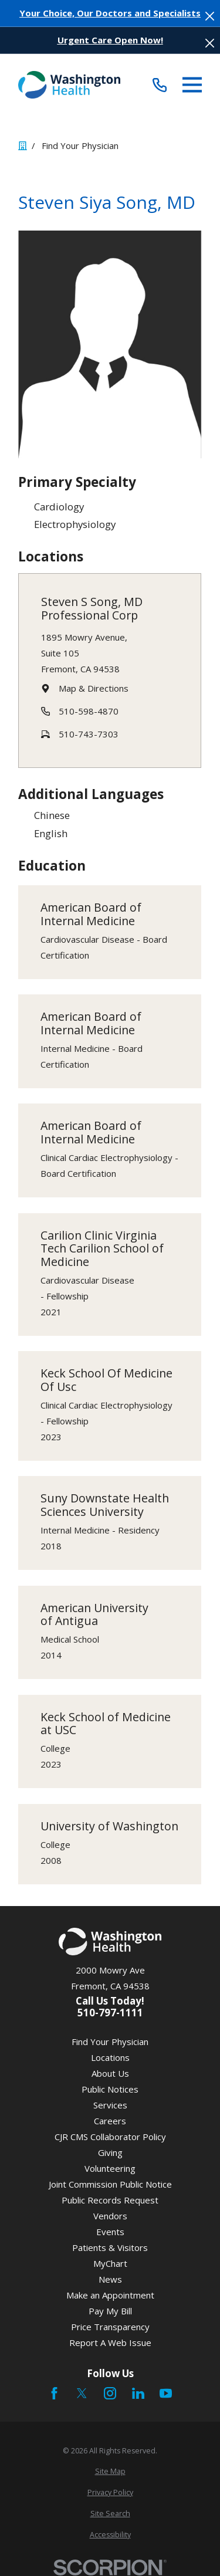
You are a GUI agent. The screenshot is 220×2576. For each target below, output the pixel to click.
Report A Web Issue (110, 2342)
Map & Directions (93, 687)
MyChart (110, 2263)
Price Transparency (110, 2327)
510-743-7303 (89, 733)
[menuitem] (109, 2472)
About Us (110, 2073)
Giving (110, 2152)
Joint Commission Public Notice (110, 2184)
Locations (110, 2057)
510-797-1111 (110, 2013)
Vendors (110, 2216)
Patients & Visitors (110, 2247)
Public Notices (110, 2089)
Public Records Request (110, 2200)
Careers (110, 2121)
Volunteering (110, 2168)
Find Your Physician (110, 2041)
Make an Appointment (110, 2295)
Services (110, 2105)
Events (110, 2232)
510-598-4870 (89, 710)
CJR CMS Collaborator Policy (110, 2136)
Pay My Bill (110, 2311)
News (110, 2279)
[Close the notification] (209, 16)
